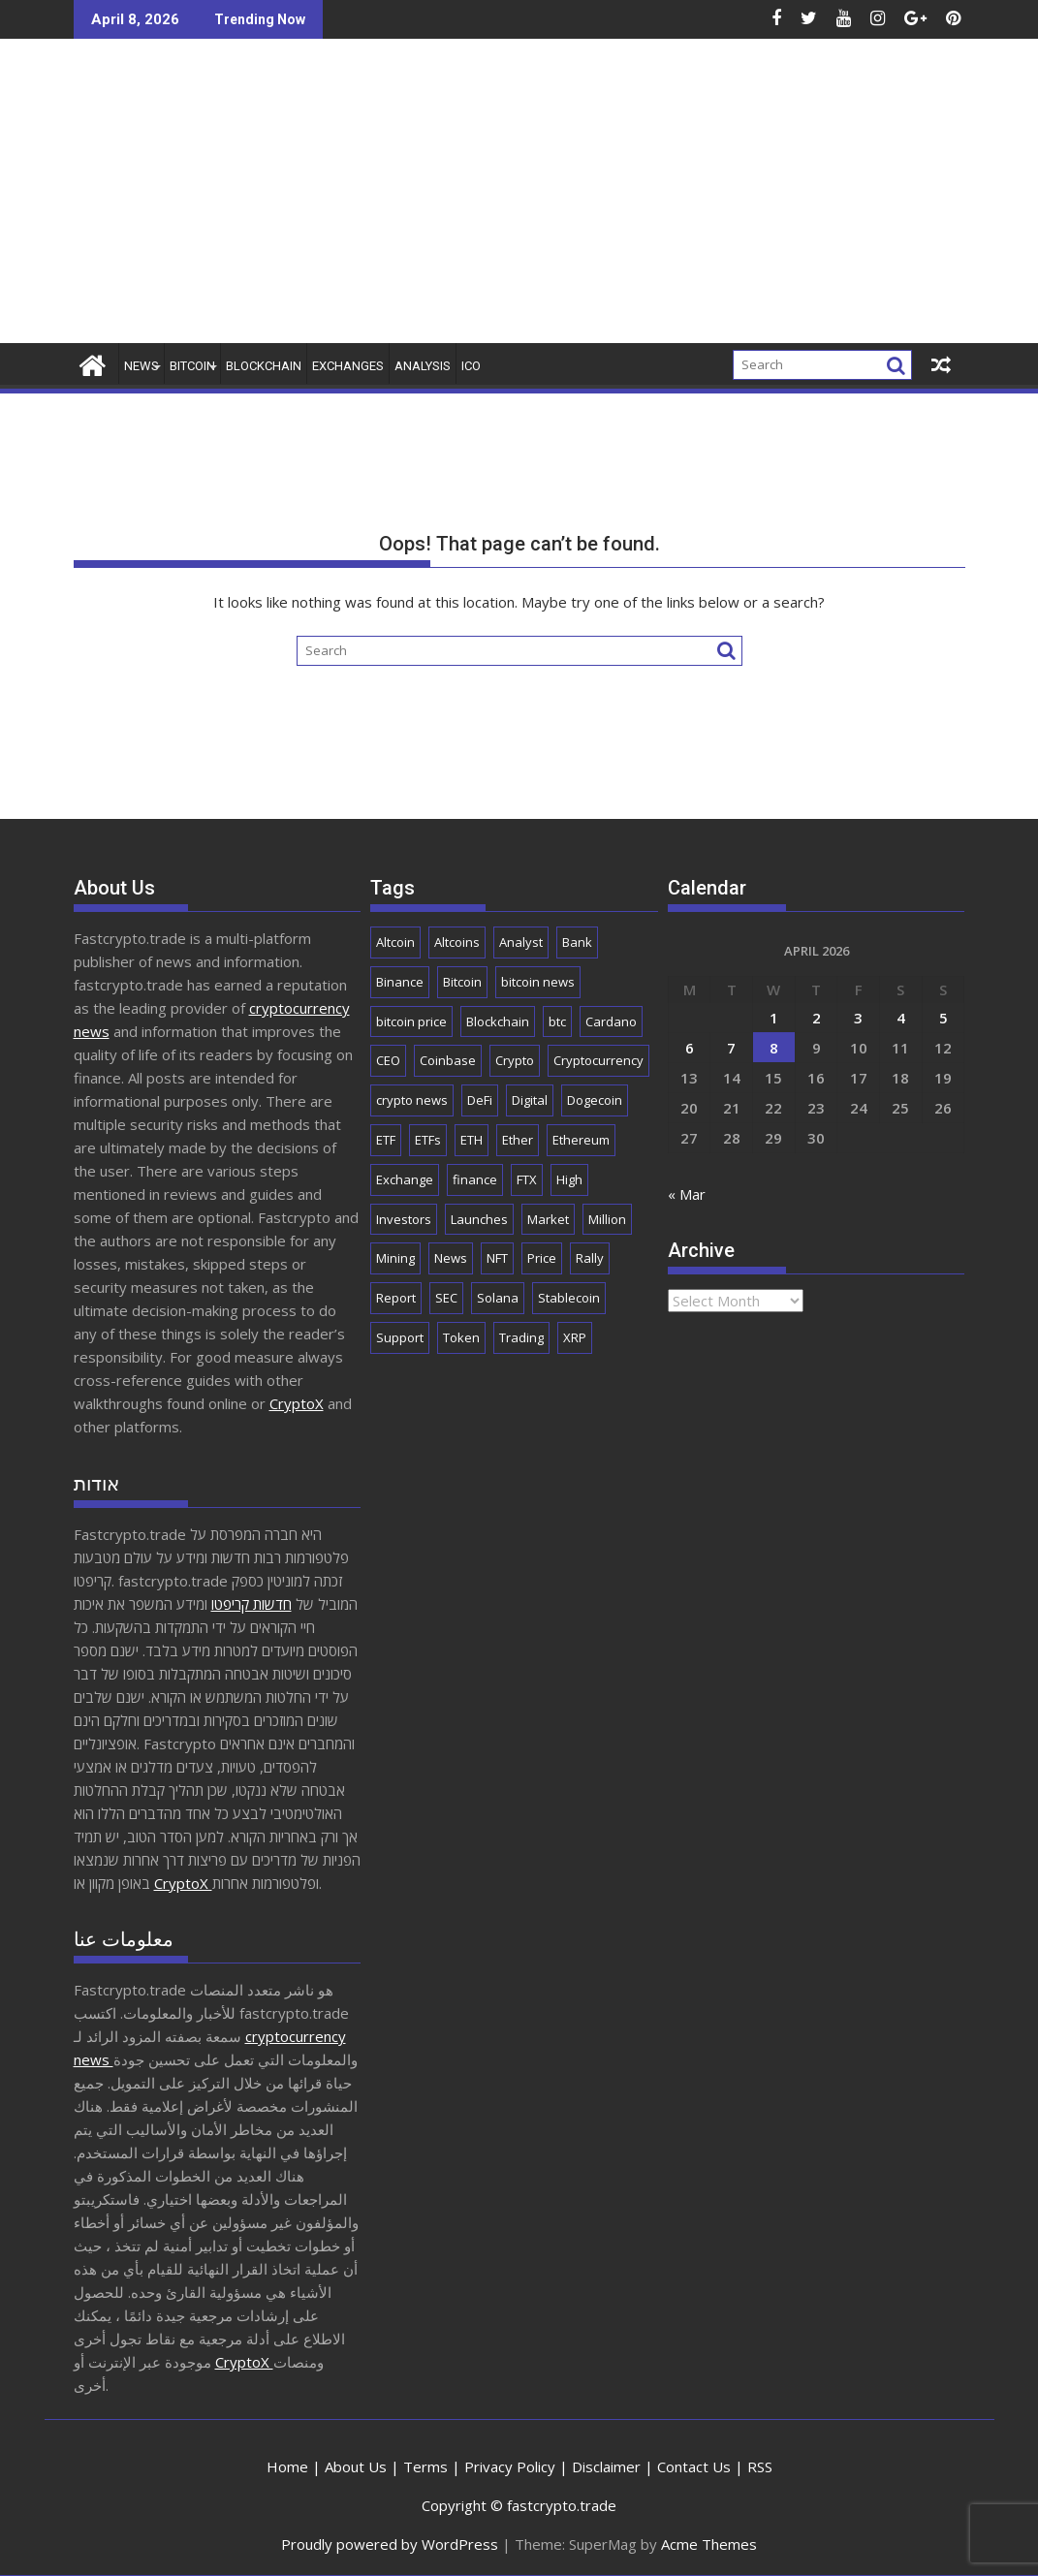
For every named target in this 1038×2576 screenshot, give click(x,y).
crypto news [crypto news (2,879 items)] (412, 1100)
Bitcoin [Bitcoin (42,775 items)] (462, 981)
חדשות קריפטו (251, 1604)
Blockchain (263, 366)
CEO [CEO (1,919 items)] (388, 1060)
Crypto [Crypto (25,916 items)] (514, 1060)
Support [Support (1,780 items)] (400, 1337)
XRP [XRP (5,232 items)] (574, 1337)
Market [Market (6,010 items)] (548, 1219)
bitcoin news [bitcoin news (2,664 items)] (538, 981)
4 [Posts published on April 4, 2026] (900, 1017)
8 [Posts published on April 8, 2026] (774, 1047)
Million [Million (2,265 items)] (607, 1219)
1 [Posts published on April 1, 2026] (774, 1017)
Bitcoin (192, 366)
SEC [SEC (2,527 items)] (446, 1297)
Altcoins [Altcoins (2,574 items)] (457, 942)
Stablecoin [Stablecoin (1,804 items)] (569, 1297)
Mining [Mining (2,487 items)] (395, 1258)
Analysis (422, 366)
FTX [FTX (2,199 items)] (527, 1179)
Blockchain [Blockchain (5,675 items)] (497, 1021)
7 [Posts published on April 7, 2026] (731, 1047)
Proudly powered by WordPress (389, 2544)
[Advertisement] (662, 198)
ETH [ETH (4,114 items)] (471, 1139)
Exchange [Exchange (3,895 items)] (404, 1179)
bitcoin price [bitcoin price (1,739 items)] (411, 1021)
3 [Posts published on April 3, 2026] (858, 1017)
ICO (471, 366)
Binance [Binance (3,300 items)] (400, 981)
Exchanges (348, 366)
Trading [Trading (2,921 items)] (521, 1337)
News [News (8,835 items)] (450, 1258)
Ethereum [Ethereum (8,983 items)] (581, 1139)
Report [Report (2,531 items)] (396, 1297)
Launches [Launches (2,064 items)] (479, 1219)
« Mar (687, 1194)
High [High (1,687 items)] (569, 1179)
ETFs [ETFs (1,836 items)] (428, 1139)
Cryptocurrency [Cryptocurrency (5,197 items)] (598, 1060)
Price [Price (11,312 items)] (541, 1258)
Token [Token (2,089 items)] (461, 1337)
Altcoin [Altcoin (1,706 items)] (395, 942)
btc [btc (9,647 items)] (557, 1021)
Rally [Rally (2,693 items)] (590, 1258)
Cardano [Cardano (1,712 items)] (611, 1021)
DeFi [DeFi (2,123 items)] (479, 1100)
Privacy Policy (509, 2466)
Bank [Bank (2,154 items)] (577, 942)
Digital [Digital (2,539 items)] (530, 1100)
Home (287, 2466)
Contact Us (694, 2466)
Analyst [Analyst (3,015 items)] (521, 942)
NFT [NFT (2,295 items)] (497, 1258)
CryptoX (296, 1403)
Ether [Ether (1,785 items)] (517, 1139)
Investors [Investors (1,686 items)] (403, 1219)
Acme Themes (709, 2544)
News (141, 366)
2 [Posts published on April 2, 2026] (816, 1017)
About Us (356, 2466)
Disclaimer (606, 2466)
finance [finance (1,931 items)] (475, 1179)
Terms (425, 2466)
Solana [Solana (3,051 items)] (498, 1297)
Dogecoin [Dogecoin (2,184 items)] (594, 1100)
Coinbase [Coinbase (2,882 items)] (448, 1060)
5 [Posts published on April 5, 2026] (943, 1017)
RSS (759, 2466)
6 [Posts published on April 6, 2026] (689, 1047)
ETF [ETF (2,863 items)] (385, 1139)
